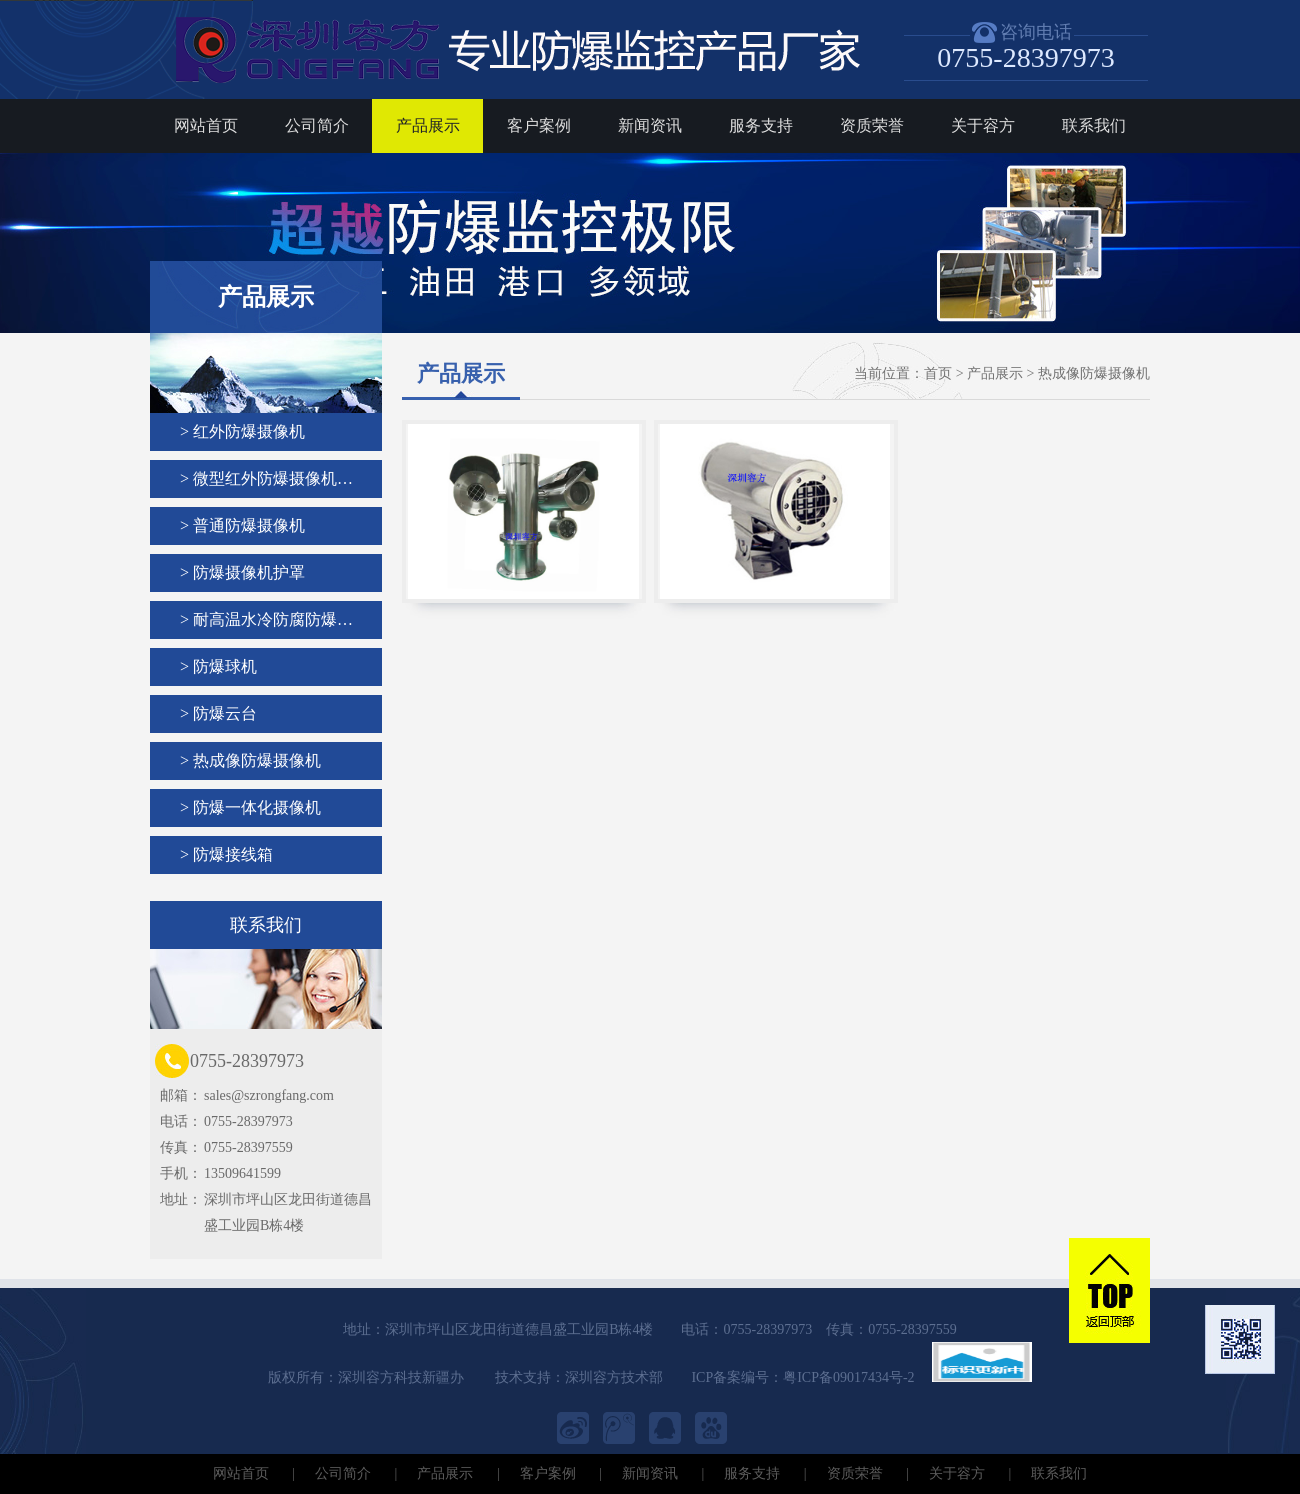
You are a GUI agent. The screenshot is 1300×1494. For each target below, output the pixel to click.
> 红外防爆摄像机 (242, 431)
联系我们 (1094, 125)
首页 (938, 373)
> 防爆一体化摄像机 (250, 807)
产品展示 (428, 125)
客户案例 (539, 125)
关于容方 (983, 125)
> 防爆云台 (218, 713)
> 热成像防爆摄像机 (250, 760)
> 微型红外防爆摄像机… (266, 478)
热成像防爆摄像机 (1094, 373)
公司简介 (317, 125)
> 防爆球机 (218, 666)
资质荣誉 (872, 125)
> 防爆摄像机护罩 (242, 572)
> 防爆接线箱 (226, 854)
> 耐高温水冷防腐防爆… (266, 619)
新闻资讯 (650, 125)
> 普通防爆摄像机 (242, 525)
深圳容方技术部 (614, 1377)
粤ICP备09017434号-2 (848, 1377)
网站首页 (206, 125)
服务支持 (761, 125)
